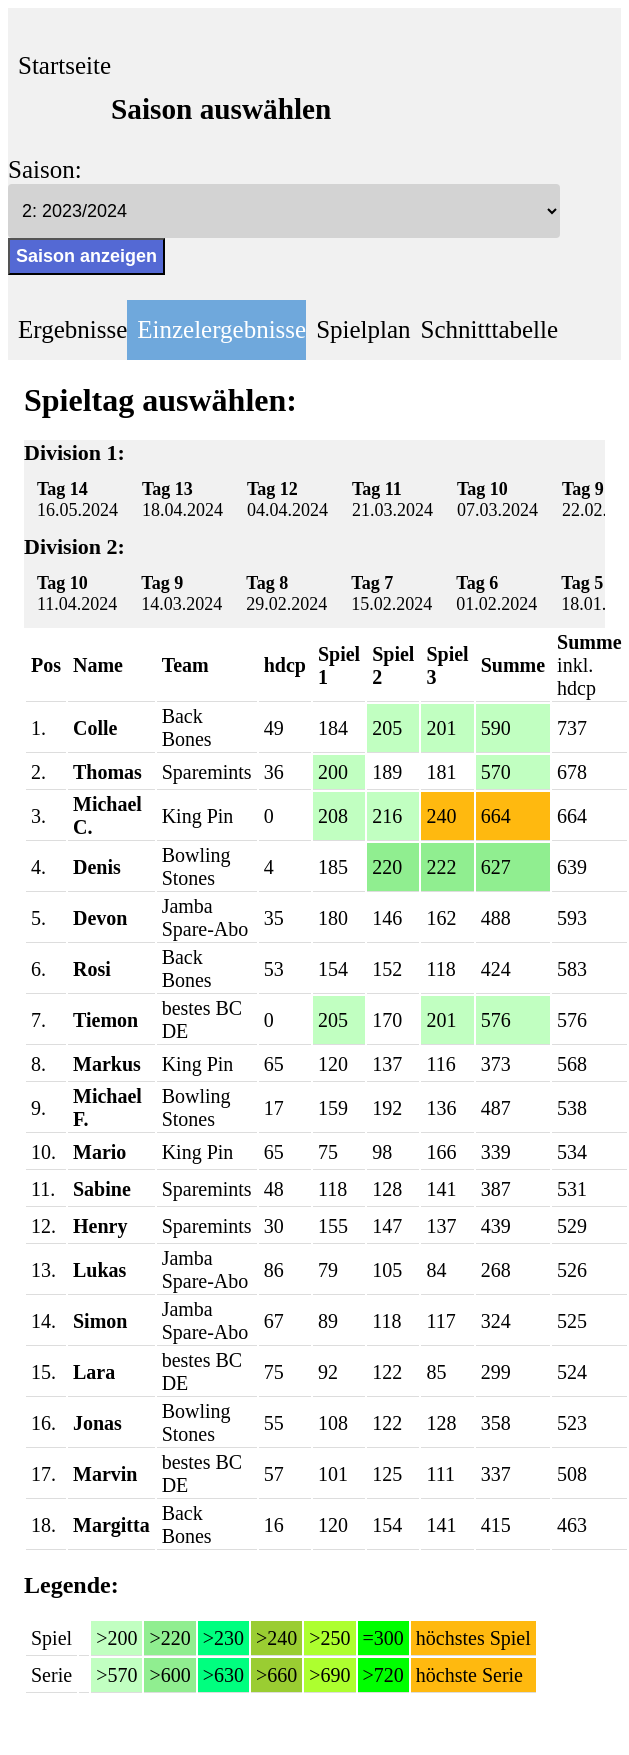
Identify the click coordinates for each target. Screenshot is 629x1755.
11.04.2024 (77, 593)
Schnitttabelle (489, 329)
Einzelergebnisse (221, 329)
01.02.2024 (496, 593)
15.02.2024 (391, 593)
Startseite (64, 65)
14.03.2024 (181, 593)
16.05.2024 (77, 499)
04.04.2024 (287, 499)
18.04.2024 (182, 499)
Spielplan (363, 329)
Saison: (45, 169)
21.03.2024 (392, 499)
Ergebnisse (72, 329)
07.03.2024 (497, 499)
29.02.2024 (286, 593)
